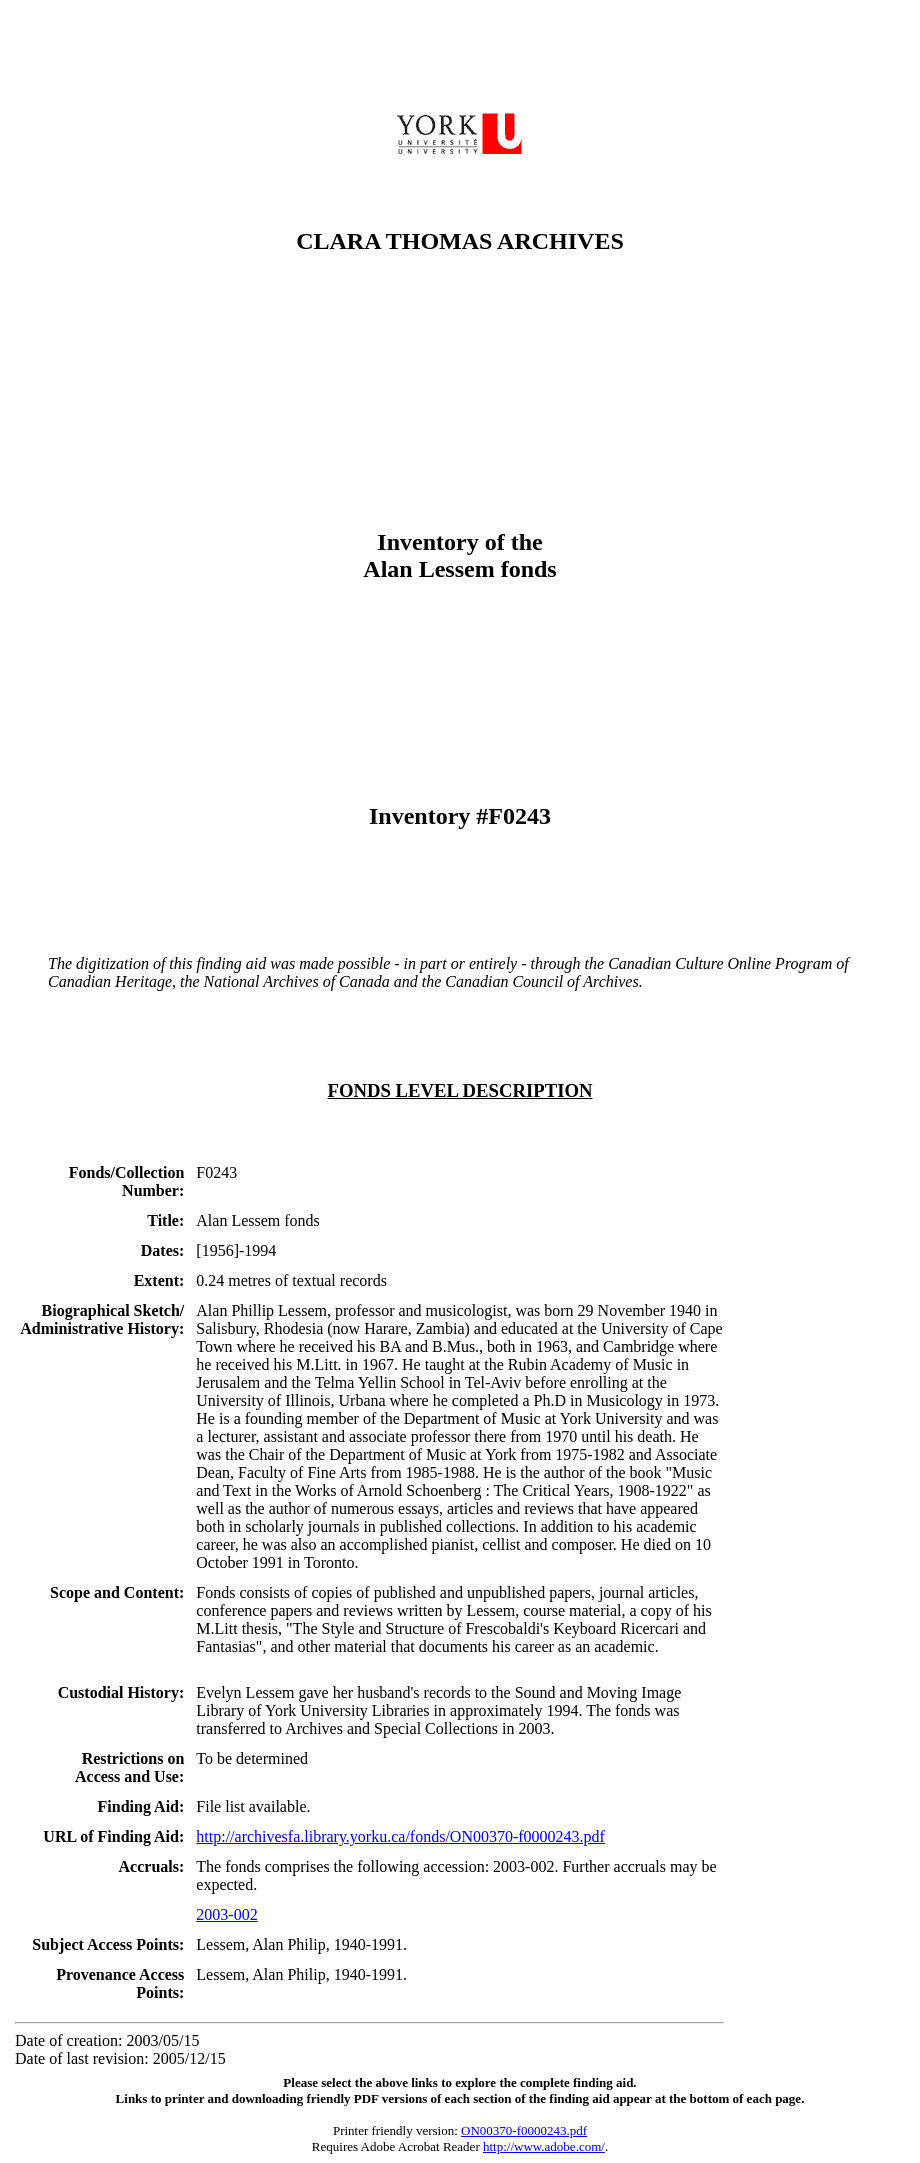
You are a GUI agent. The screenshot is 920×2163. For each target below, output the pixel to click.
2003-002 (226, 1914)
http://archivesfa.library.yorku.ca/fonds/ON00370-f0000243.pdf (400, 1836)
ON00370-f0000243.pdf (524, 2130)
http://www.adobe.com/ (544, 2146)
